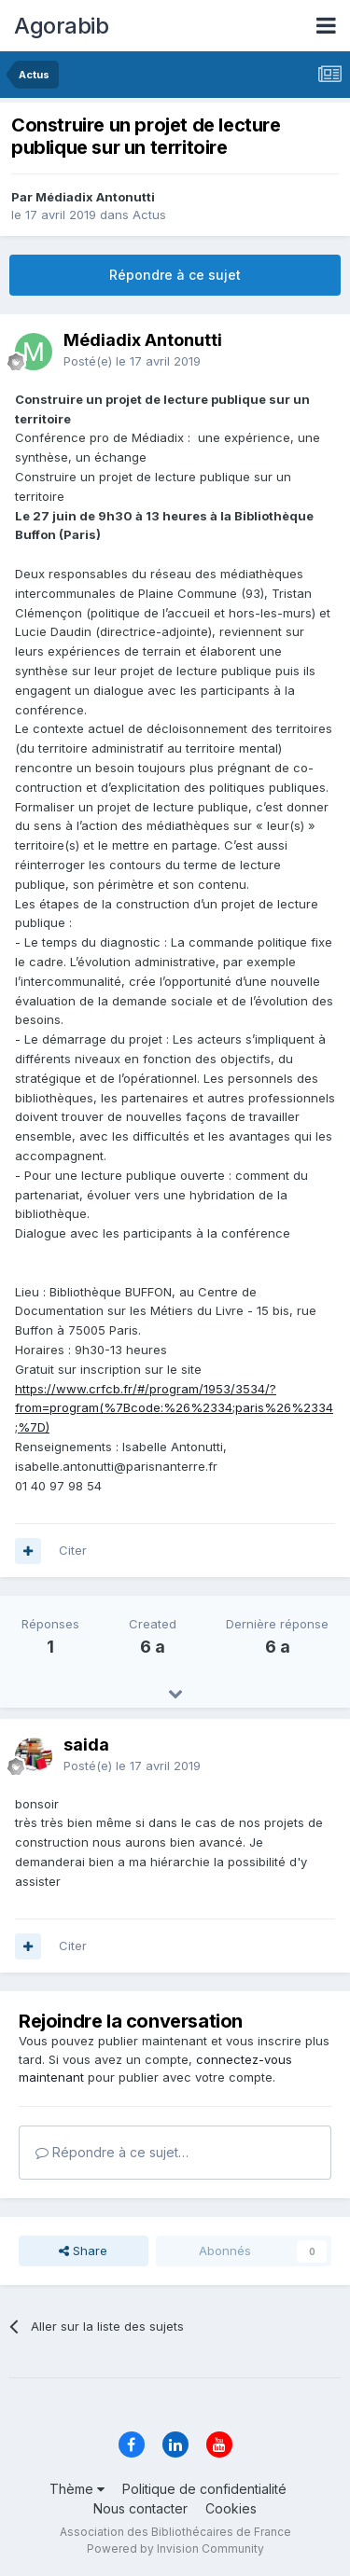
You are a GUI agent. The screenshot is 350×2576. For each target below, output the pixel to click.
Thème (77, 2489)
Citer (73, 1550)
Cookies (231, 2508)
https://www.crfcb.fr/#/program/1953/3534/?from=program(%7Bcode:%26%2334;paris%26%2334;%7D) (174, 1408)
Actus (149, 214)
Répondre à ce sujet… (112, 2152)
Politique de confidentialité (204, 2489)
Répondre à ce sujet (175, 275)
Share (83, 2250)
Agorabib (61, 25)
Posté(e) (132, 360)
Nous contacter (140, 2508)
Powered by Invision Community (175, 2548)
